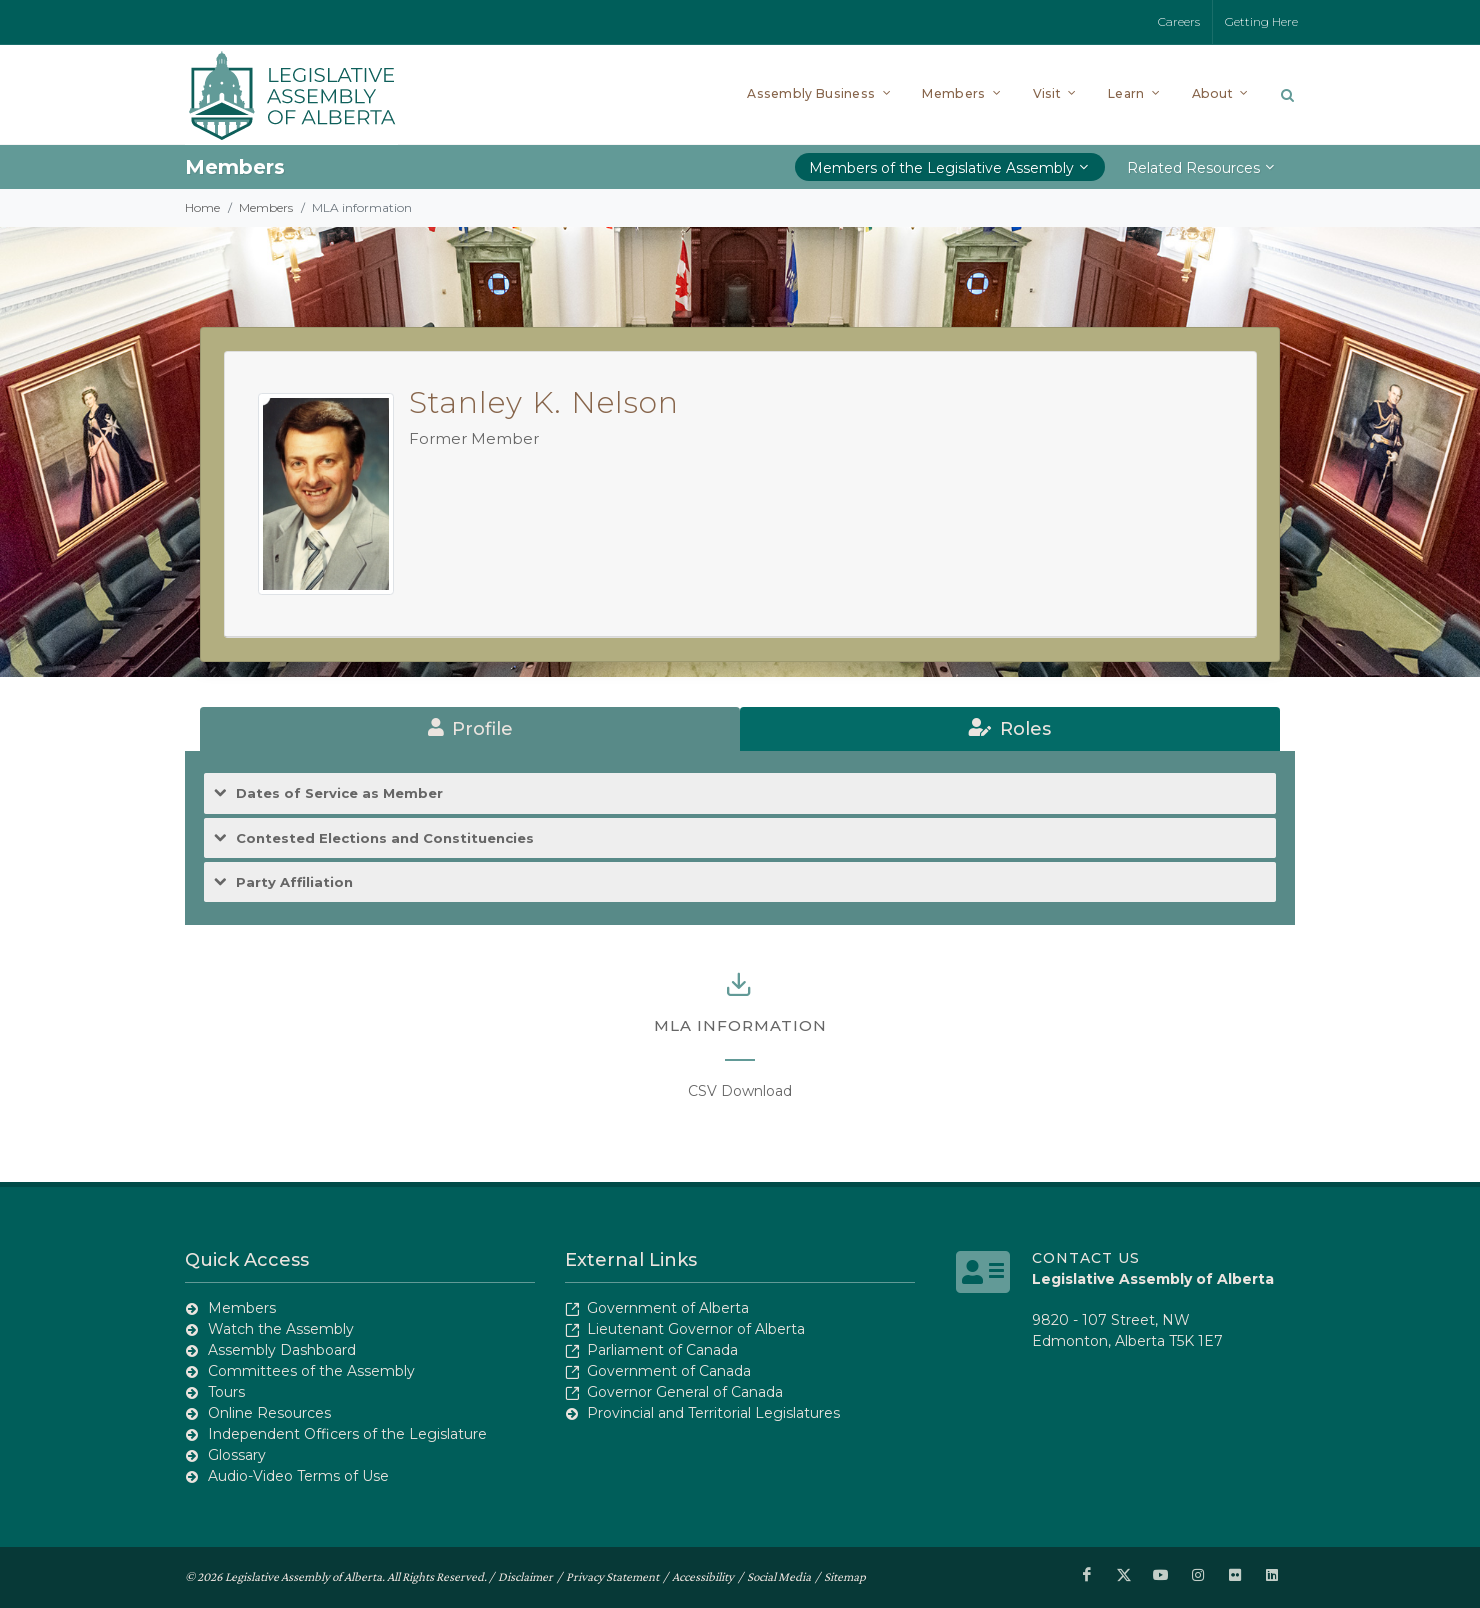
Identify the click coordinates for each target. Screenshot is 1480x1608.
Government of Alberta (668, 1308)
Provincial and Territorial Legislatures (713, 1413)
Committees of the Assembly (311, 1371)
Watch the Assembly (281, 1329)
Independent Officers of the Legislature (347, 1434)
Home (202, 207)
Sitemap (845, 1576)
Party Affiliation (294, 882)
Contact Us (1086, 1258)
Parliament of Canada (662, 1350)
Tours (226, 1392)
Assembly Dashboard (282, 1350)
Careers (1179, 21)
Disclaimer (525, 1576)
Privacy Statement (612, 1576)
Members (266, 207)
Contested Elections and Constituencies (385, 838)
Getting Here (1261, 21)
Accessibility (703, 1576)
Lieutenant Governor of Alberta (696, 1329)
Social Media (779, 1576)
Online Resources (269, 1413)
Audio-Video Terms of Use (298, 1476)
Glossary (237, 1455)
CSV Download (740, 1091)
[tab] (470, 729)
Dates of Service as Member (339, 793)
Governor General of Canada (685, 1392)
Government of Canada (669, 1371)
